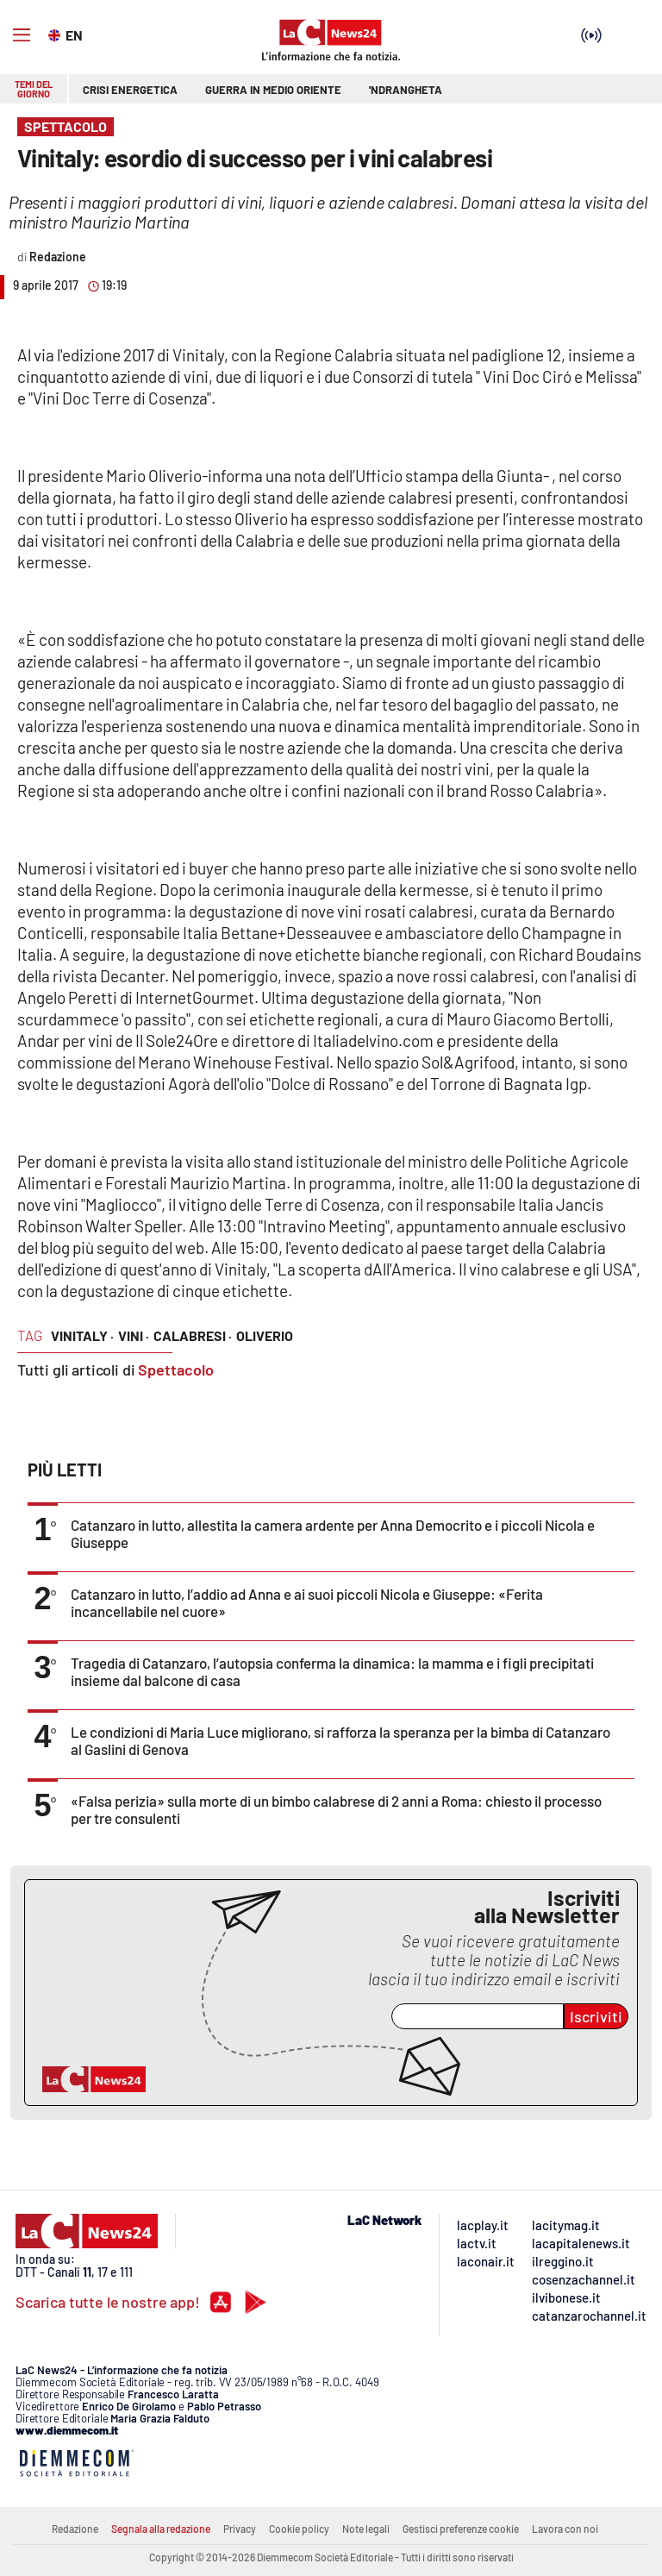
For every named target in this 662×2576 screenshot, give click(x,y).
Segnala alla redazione (160, 2529)
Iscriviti (596, 2016)
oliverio (264, 1335)
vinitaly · (82, 1335)
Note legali (366, 2529)
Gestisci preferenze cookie (461, 2529)
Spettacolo (176, 1369)
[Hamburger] (21, 35)
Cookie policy (299, 2529)
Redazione (75, 2529)
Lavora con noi (565, 2529)
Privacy (239, 2529)
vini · (133, 1335)
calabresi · (192, 1335)
